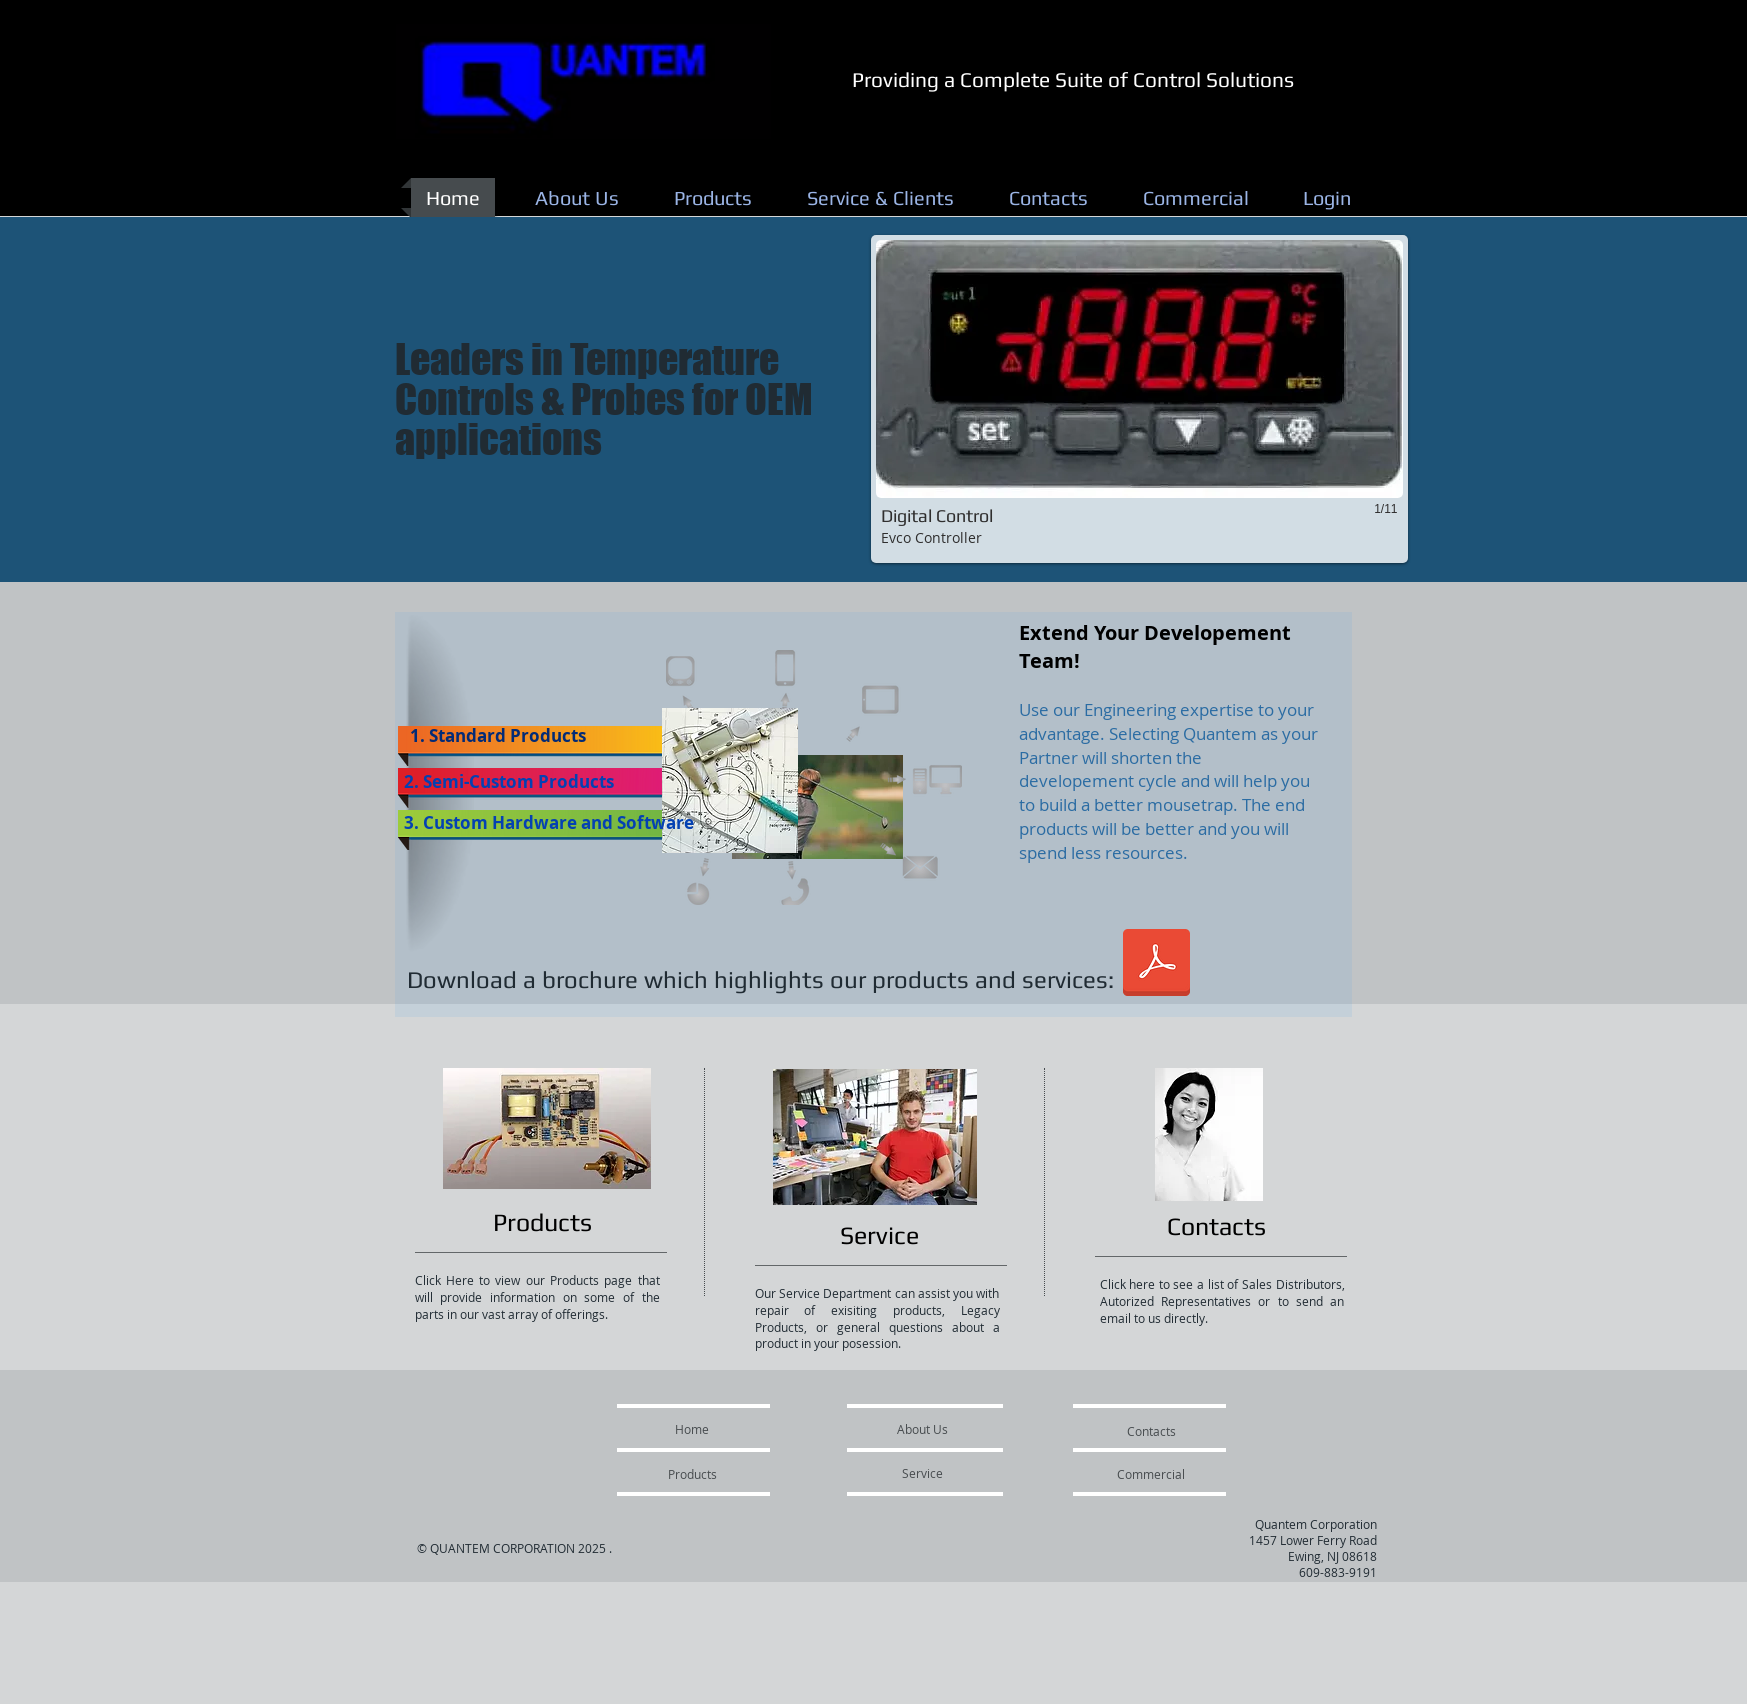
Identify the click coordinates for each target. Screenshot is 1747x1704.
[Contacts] (1217, 1226)
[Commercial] (1151, 1474)
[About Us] (922, 1429)
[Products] (542, 1222)
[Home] (692, 1429)
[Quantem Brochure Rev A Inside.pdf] (1156, 965)
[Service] (879, 1235)
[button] (1139, 399)
